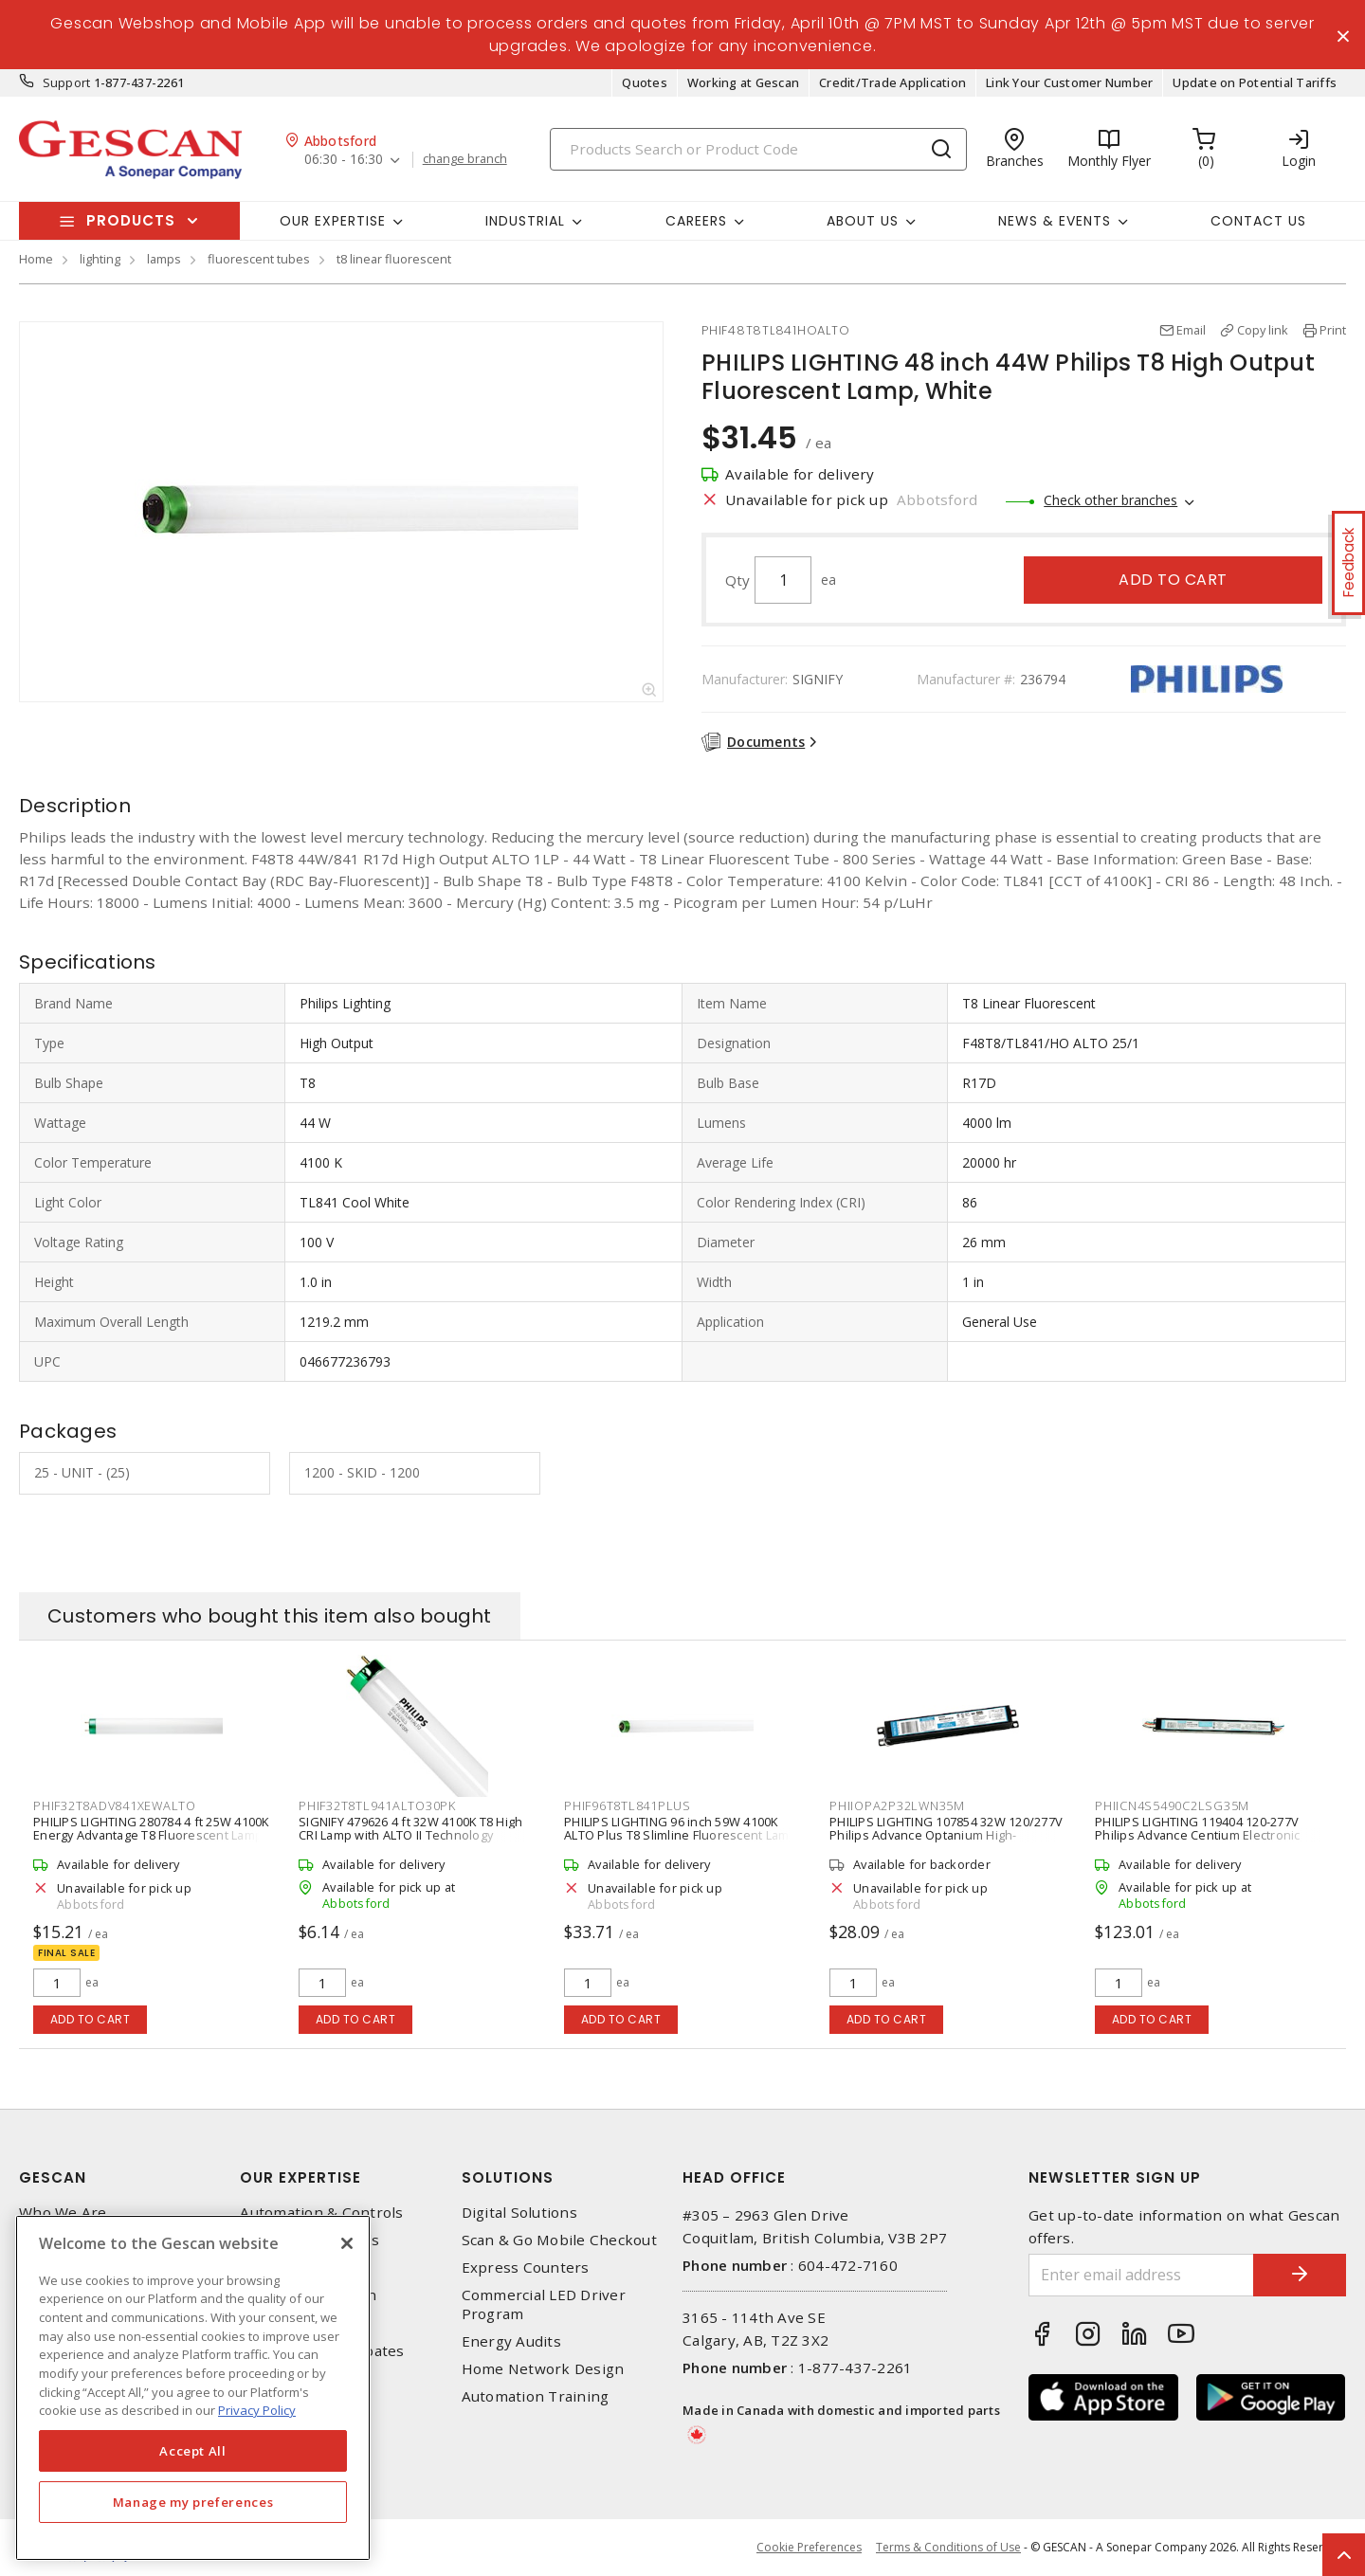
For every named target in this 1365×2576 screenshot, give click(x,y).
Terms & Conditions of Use (948, 2547)
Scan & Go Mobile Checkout (559, 2241)
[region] (193, 2388)
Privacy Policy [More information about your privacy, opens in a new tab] (257, 2410)
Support (67, 83)
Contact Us (1258, 220)
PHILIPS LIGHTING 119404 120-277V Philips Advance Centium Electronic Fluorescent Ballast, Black (1198, 1836)
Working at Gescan (743, 83)
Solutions (508, 2177)
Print (1333, 330)
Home (36, 259)
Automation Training (536, 2397)
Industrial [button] (525, 220)
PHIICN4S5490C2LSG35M (1172, 1806)
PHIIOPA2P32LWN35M (897, 1806)
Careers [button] (696, 220)
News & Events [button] (1054, 220)
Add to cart (1173, 580)
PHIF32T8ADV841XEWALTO (114, 1806)
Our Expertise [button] (333, 220)
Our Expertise (300, 2177)
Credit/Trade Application (892, 83)
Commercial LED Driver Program (544, 2305)
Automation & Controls (321, 2213)
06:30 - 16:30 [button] (343, 161)
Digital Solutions (519, 2213)
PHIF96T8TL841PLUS (627, 1806)
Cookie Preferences (809, 2547)
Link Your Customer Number (1069, 83)
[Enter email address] (1140, 2275)
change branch (465, 160)
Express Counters (526, 2268)
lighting (100, 259)
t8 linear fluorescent (394, 259)
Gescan (52, 2177)
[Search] (758, 149)
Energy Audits (511, 2341)
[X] (347, 2243)
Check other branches (1110, 501)
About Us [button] (863, 220)
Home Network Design (543, 2370)
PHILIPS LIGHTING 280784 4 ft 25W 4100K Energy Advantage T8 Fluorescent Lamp (151, 1829)
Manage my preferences (193, 2502)
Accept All (193, 2450)
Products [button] (130, 221)
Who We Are (63, 2213)
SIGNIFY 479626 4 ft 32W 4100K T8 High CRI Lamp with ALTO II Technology (410, 1829)
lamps (164, 259)
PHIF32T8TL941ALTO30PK (377, 1806)
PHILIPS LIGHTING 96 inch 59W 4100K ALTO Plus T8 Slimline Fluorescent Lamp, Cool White (682, 1836)
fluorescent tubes (259, 259)
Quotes (644, 83)
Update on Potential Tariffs (1255, 83)
